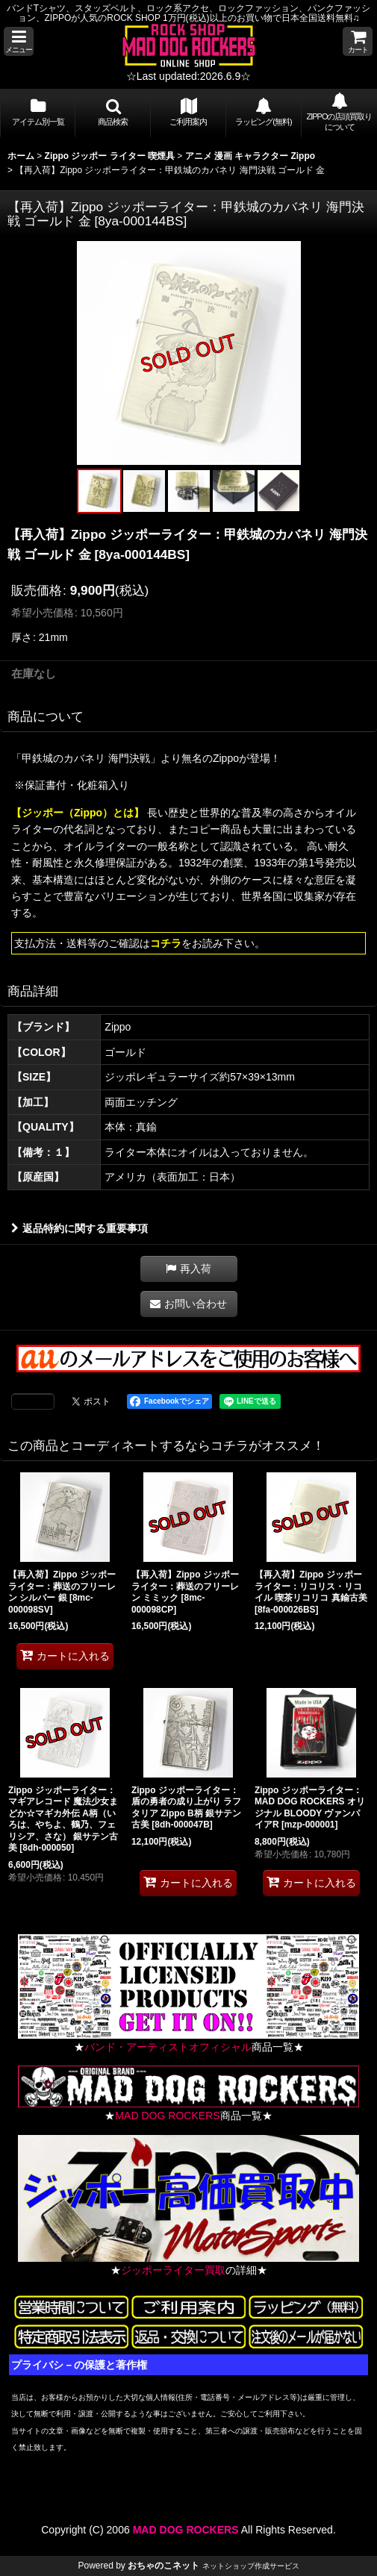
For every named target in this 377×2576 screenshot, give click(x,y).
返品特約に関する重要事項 (79, 1228)
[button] (19, 41)
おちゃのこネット (163, 2565)
